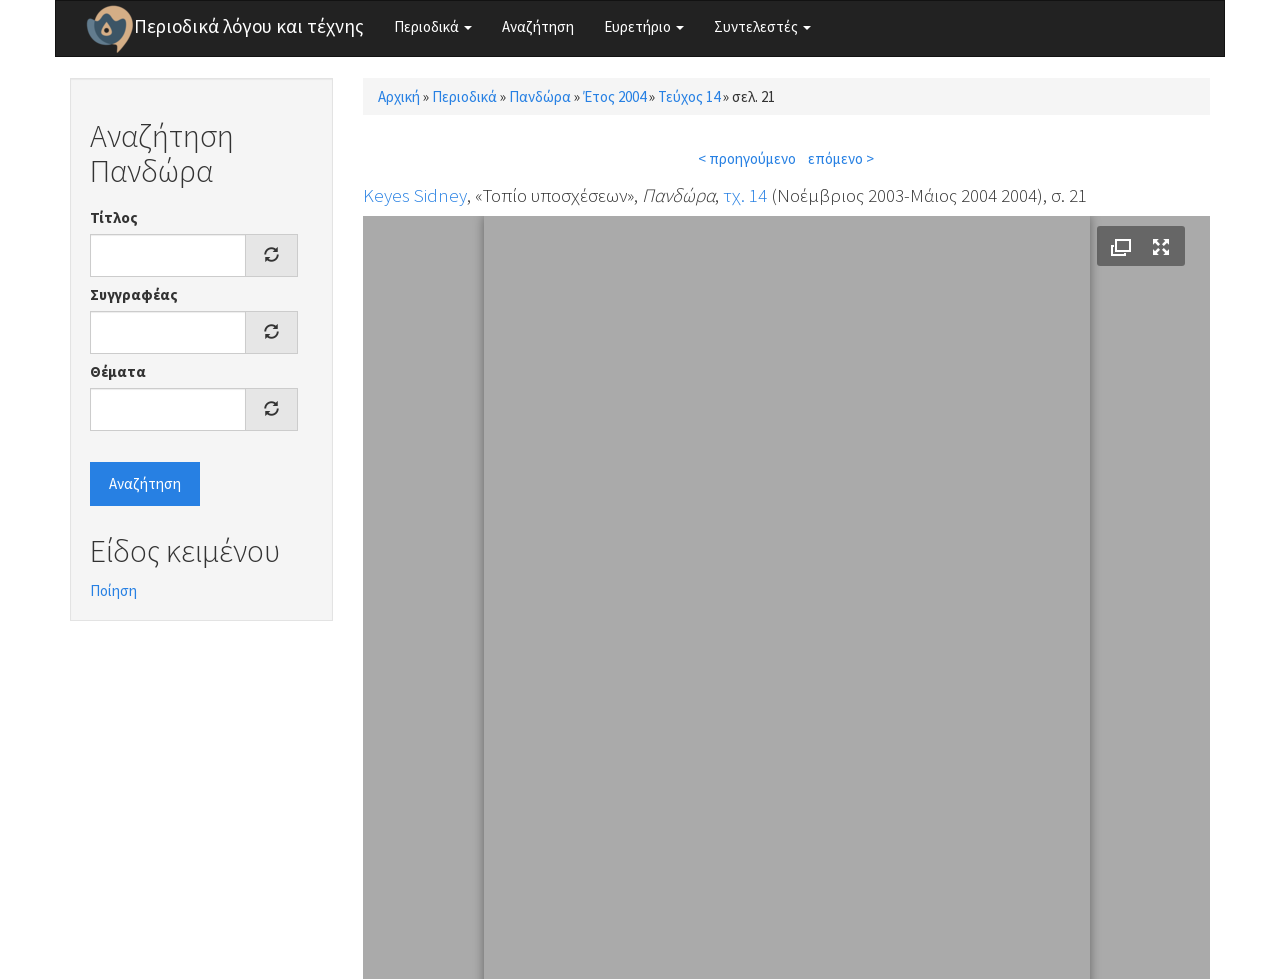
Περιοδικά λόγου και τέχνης (249, 26)
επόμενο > (841, 158)
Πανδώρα (540, 96)
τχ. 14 (745, 195)
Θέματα (118, 371)
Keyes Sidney (415, 195)
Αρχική (399, 96)
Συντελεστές (762, 26)
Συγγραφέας (134, 294)
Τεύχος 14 (689, 96)
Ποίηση (113, 590)
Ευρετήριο (644, 26)
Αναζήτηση (538, 26)
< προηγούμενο (747, 158)
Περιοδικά (433, 26)
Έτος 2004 (614, 96)
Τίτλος (114, 217)
